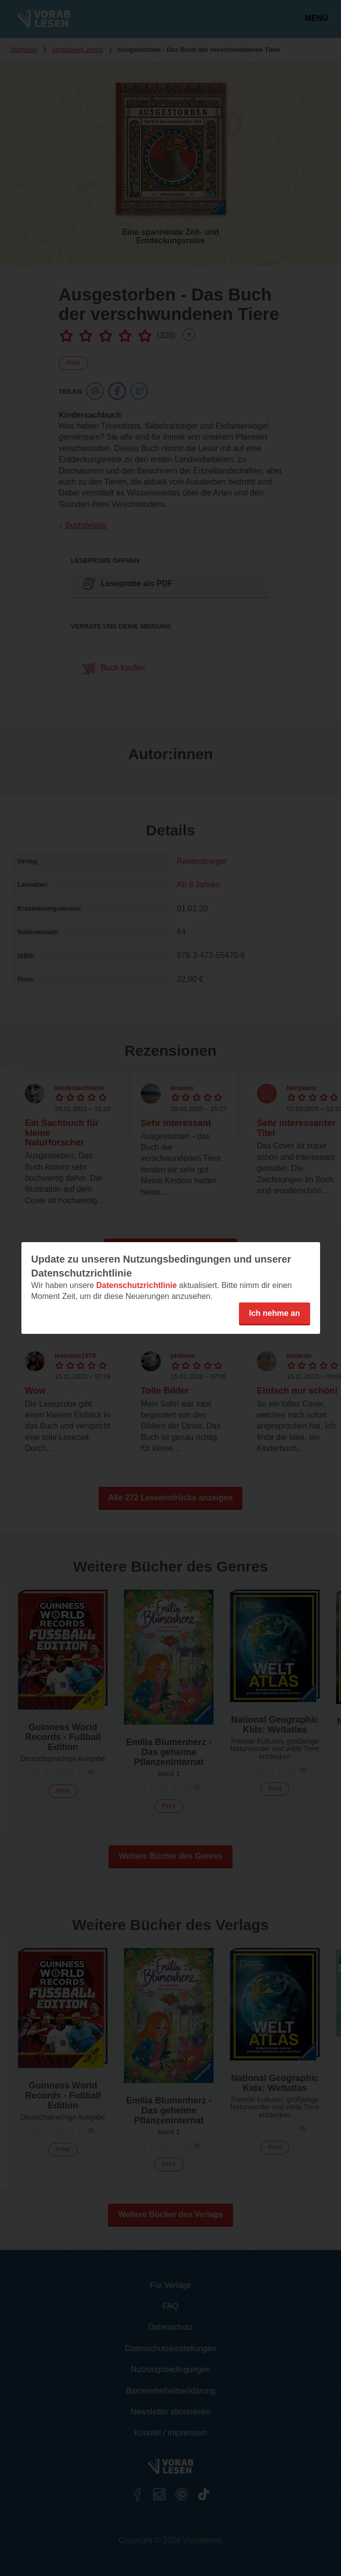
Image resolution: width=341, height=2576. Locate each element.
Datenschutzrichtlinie (136, 1285)
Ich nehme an (274, 1313)
